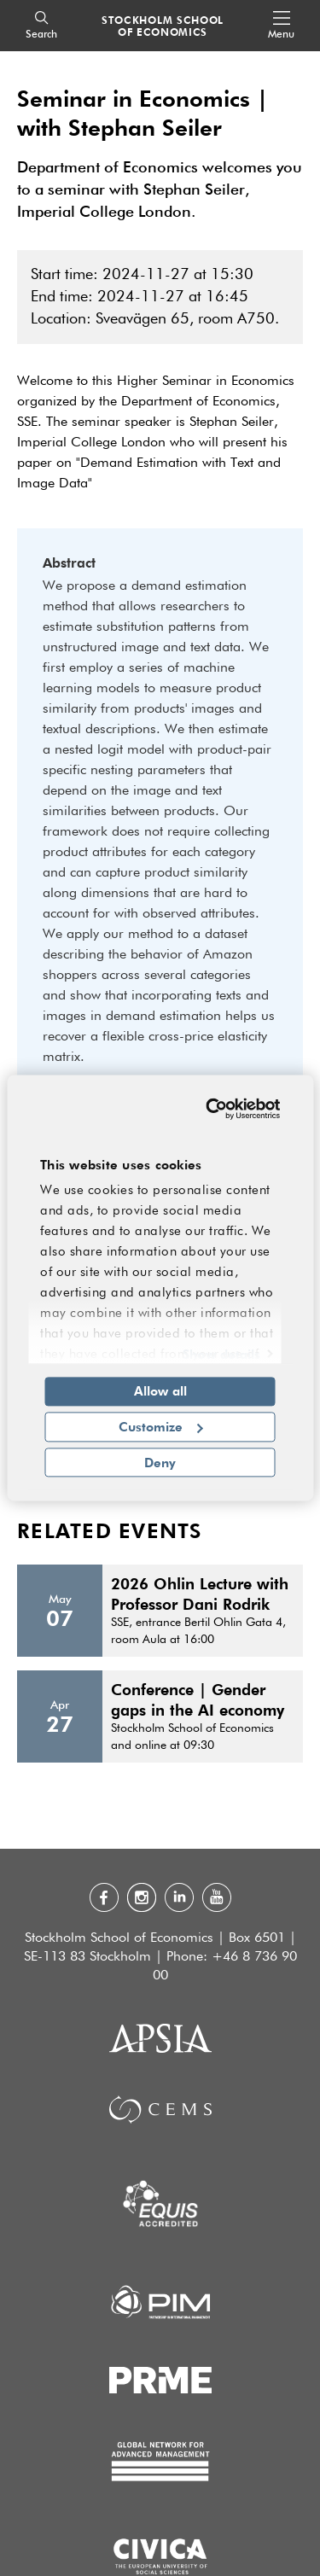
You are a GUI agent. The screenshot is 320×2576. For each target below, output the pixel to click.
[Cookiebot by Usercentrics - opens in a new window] (213, 1109)
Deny (160, 1462)
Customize (161, 1426)
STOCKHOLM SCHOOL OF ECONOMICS (163, 25)
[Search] (41, 26)
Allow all (160, 1390)
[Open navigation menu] (281, 26)
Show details (221, 1353)
